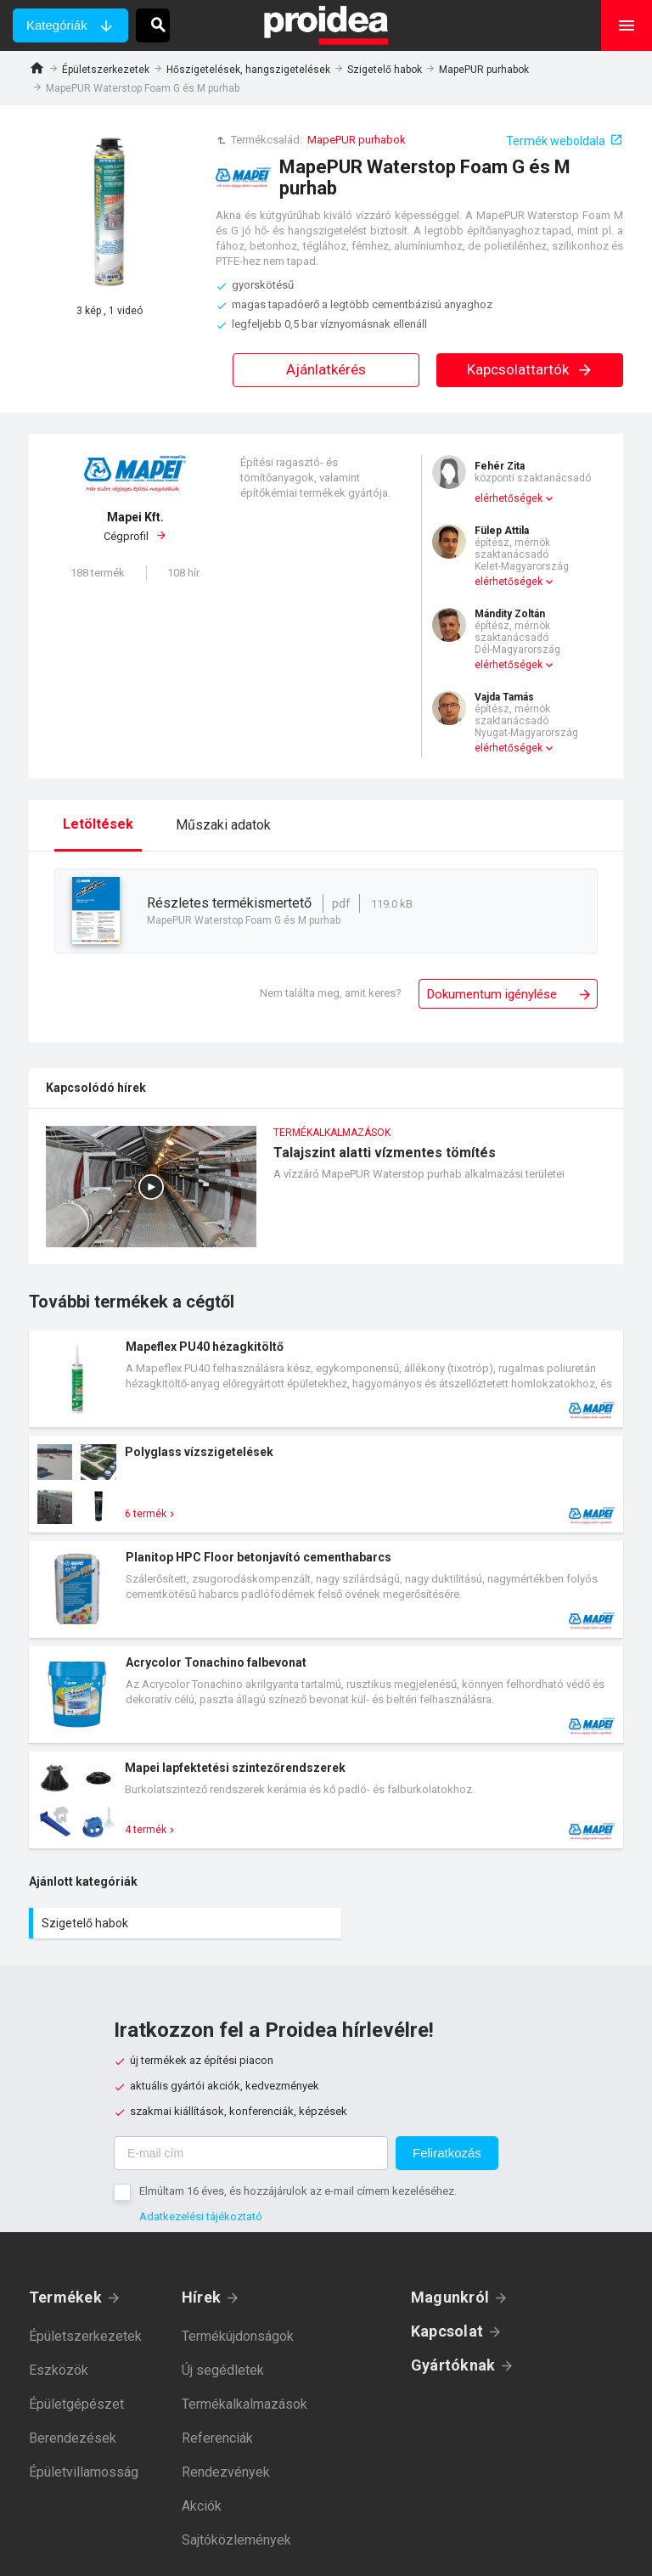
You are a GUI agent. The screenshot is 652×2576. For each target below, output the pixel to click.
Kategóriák (56, 25)
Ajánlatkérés (326, 369)
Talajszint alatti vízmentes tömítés (326, 1195)
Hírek (201, 2297)
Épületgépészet (76, 2404)
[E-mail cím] (251, 2153)
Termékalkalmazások (244, 2404)
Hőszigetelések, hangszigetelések (248, 70)
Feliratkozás (447, 2153)
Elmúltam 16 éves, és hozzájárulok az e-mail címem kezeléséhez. (298, 2191)
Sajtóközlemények (236, 2540)
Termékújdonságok (238, 2336)
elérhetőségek (508, 498)
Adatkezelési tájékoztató (200, 2216)
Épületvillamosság (83, 2472)
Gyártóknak (453, 2365)
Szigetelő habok (384, 70)
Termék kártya (326, 1378)
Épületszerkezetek (105, 70)
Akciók (202, 2506)
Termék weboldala (555, 141)
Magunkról (450, 2297)
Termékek (65, 2297)
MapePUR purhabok (484, 70)
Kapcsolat (447, 2331)
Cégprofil (135, 526)
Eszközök (58, 2370)
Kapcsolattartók (530, 369)
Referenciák (217, 2438)
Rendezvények (226, 2472)
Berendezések (72, 2438)
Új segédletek (223, 2370)
